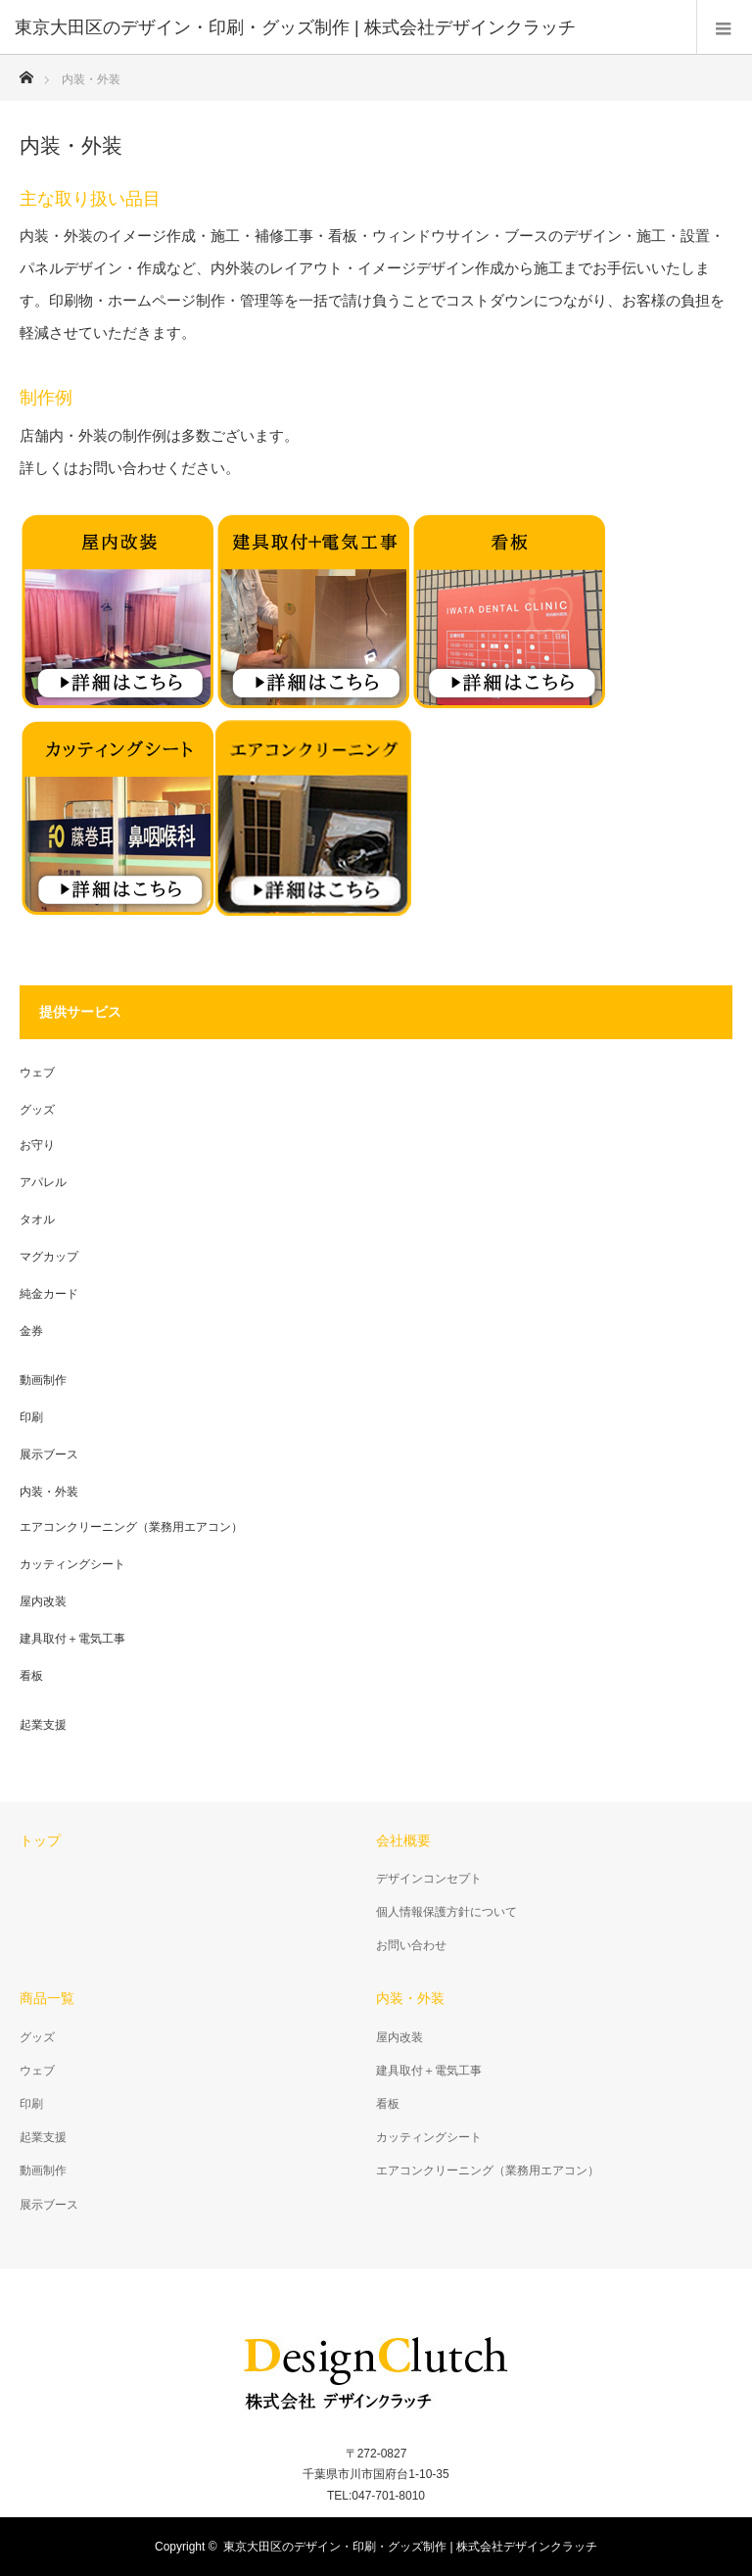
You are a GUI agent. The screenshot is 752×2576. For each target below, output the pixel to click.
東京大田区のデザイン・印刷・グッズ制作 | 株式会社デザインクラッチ (410, 2546)
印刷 (31, 1417)
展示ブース (49, 1454)
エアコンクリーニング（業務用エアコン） (131, 1527)
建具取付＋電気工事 (72, 1639)
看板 (31, 1676)
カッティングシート (72, 1564)
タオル (37, 1219)
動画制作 (43, 1380)
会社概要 (403, 1840)
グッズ (37, 1110)
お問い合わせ (411, 1945)
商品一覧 (47, 1998)
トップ (40, 1840)
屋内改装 (43, 1601)
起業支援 (43, 1725)
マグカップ (49, 1257)
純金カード (49, 1294)
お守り (37, 1145)
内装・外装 (49, 1492)
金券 (31, 1331)
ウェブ (37, 1072)
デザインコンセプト (429, 1878)
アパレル (43, 1182)
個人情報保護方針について (446, 1912)
